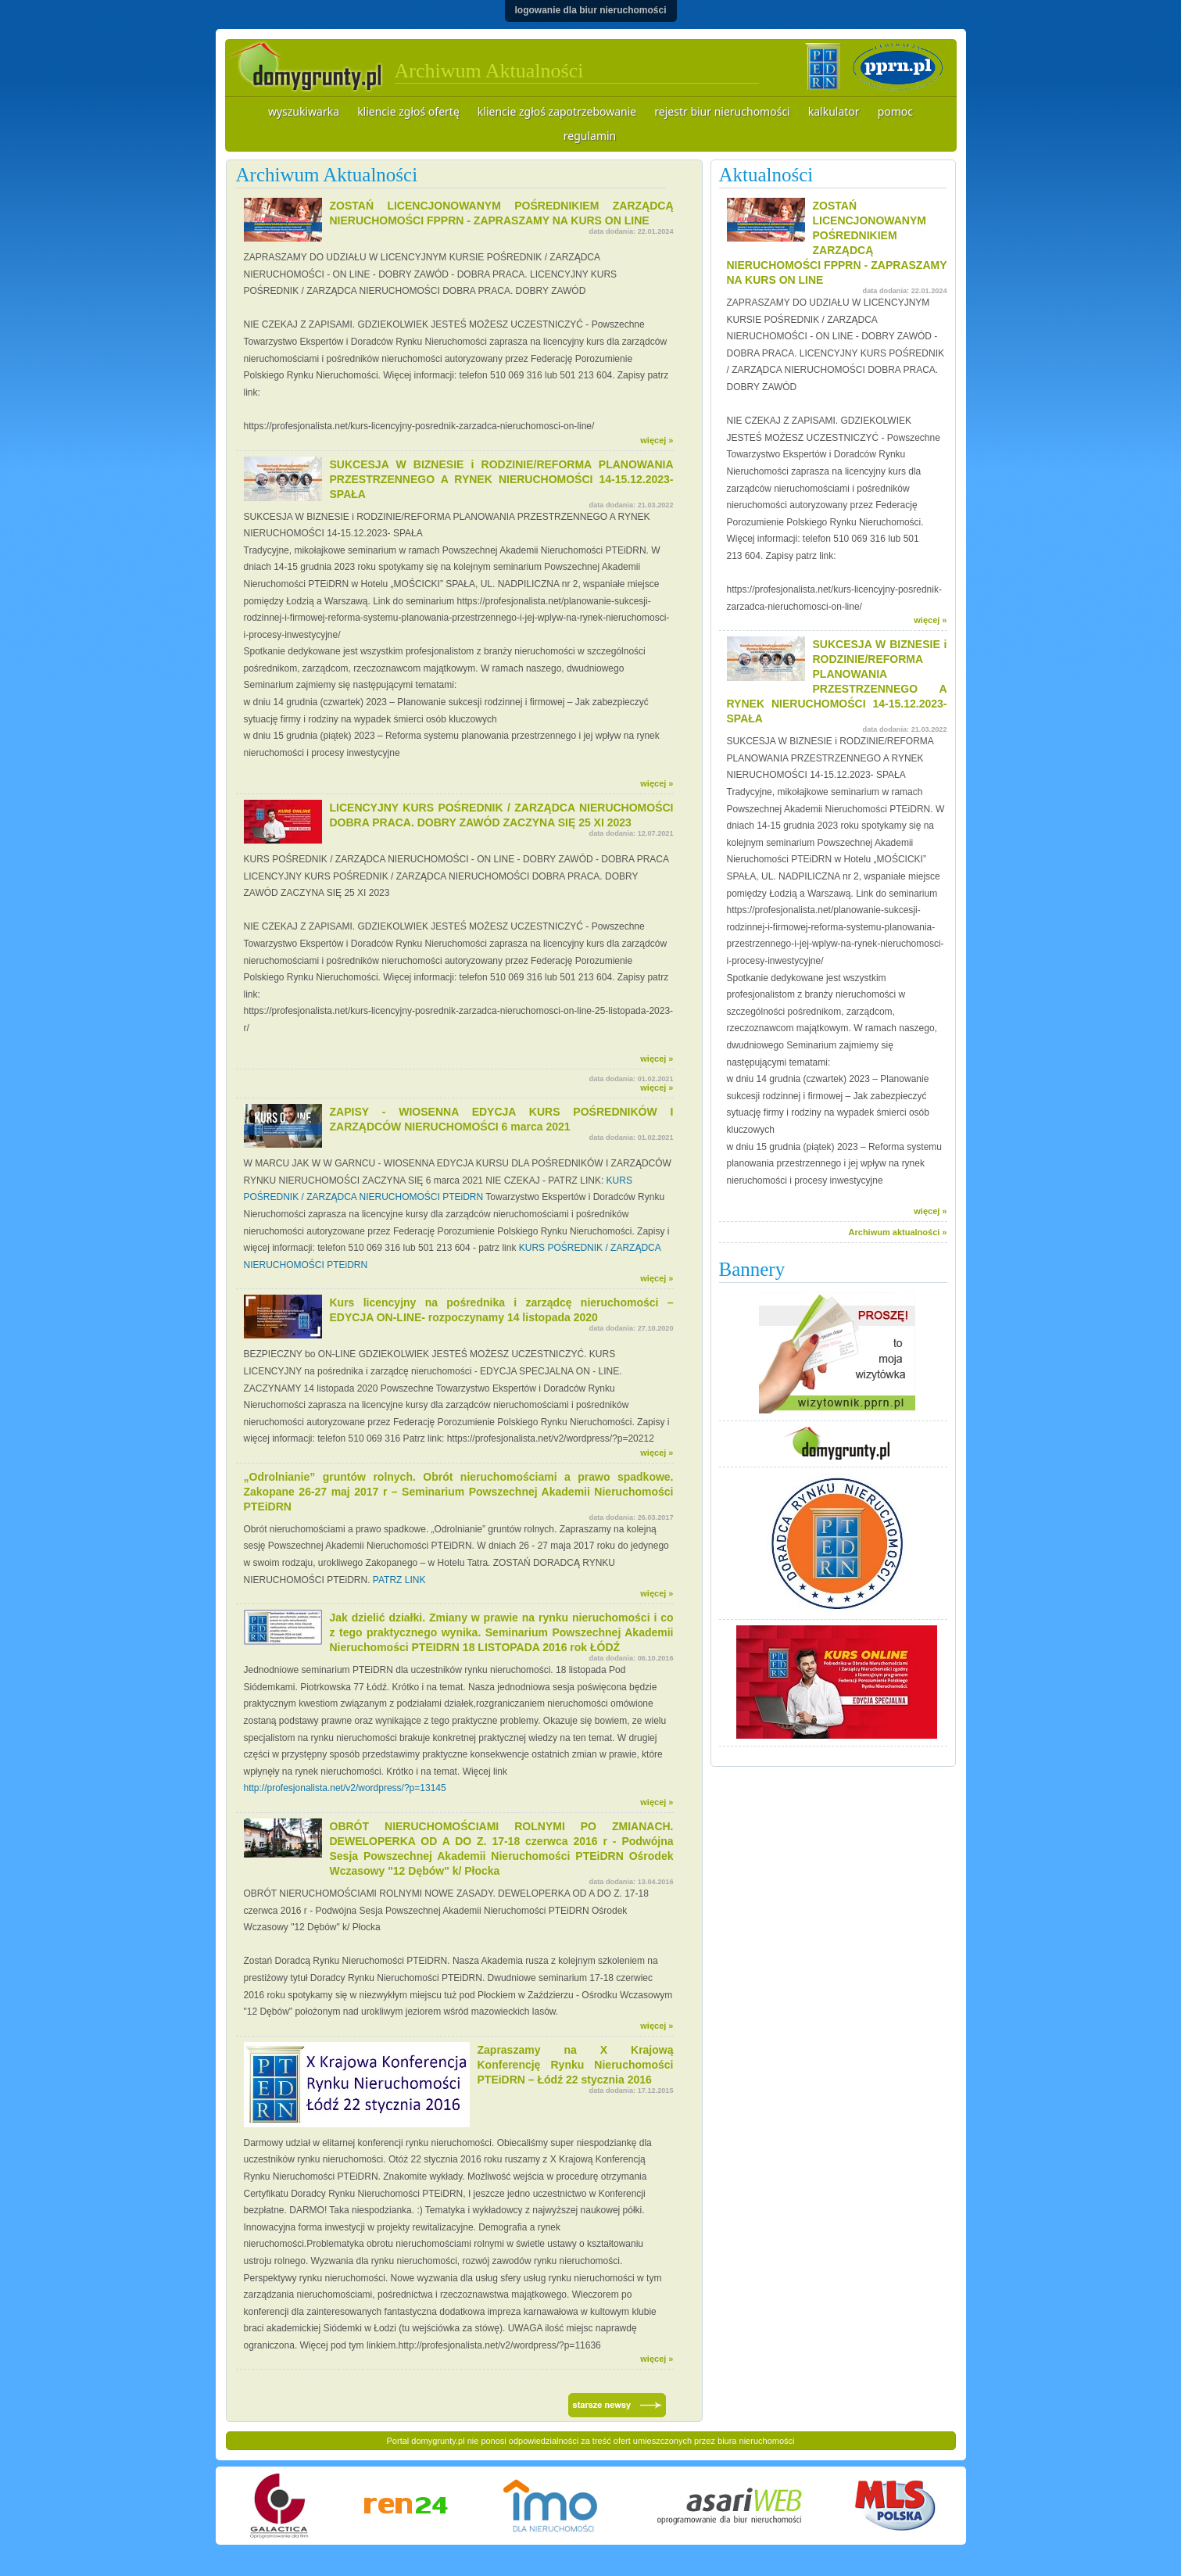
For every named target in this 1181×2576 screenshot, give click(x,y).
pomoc (895, 111)
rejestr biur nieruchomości (721, 111)
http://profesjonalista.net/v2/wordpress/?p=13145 (345, 1787)
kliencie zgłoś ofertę (408, 111)
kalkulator (834, 111)
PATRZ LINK (399, 1580)
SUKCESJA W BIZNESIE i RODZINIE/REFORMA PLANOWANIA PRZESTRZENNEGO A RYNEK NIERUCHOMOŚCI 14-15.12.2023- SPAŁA (502, 479)
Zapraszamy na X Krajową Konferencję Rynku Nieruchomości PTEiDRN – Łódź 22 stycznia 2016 (576, 2065)
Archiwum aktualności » (898, 1232)
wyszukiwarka (303, 111)
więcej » (656, 440)
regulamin (590, 135)
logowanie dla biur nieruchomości (590, 10)
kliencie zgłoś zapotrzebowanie (557, 111)
